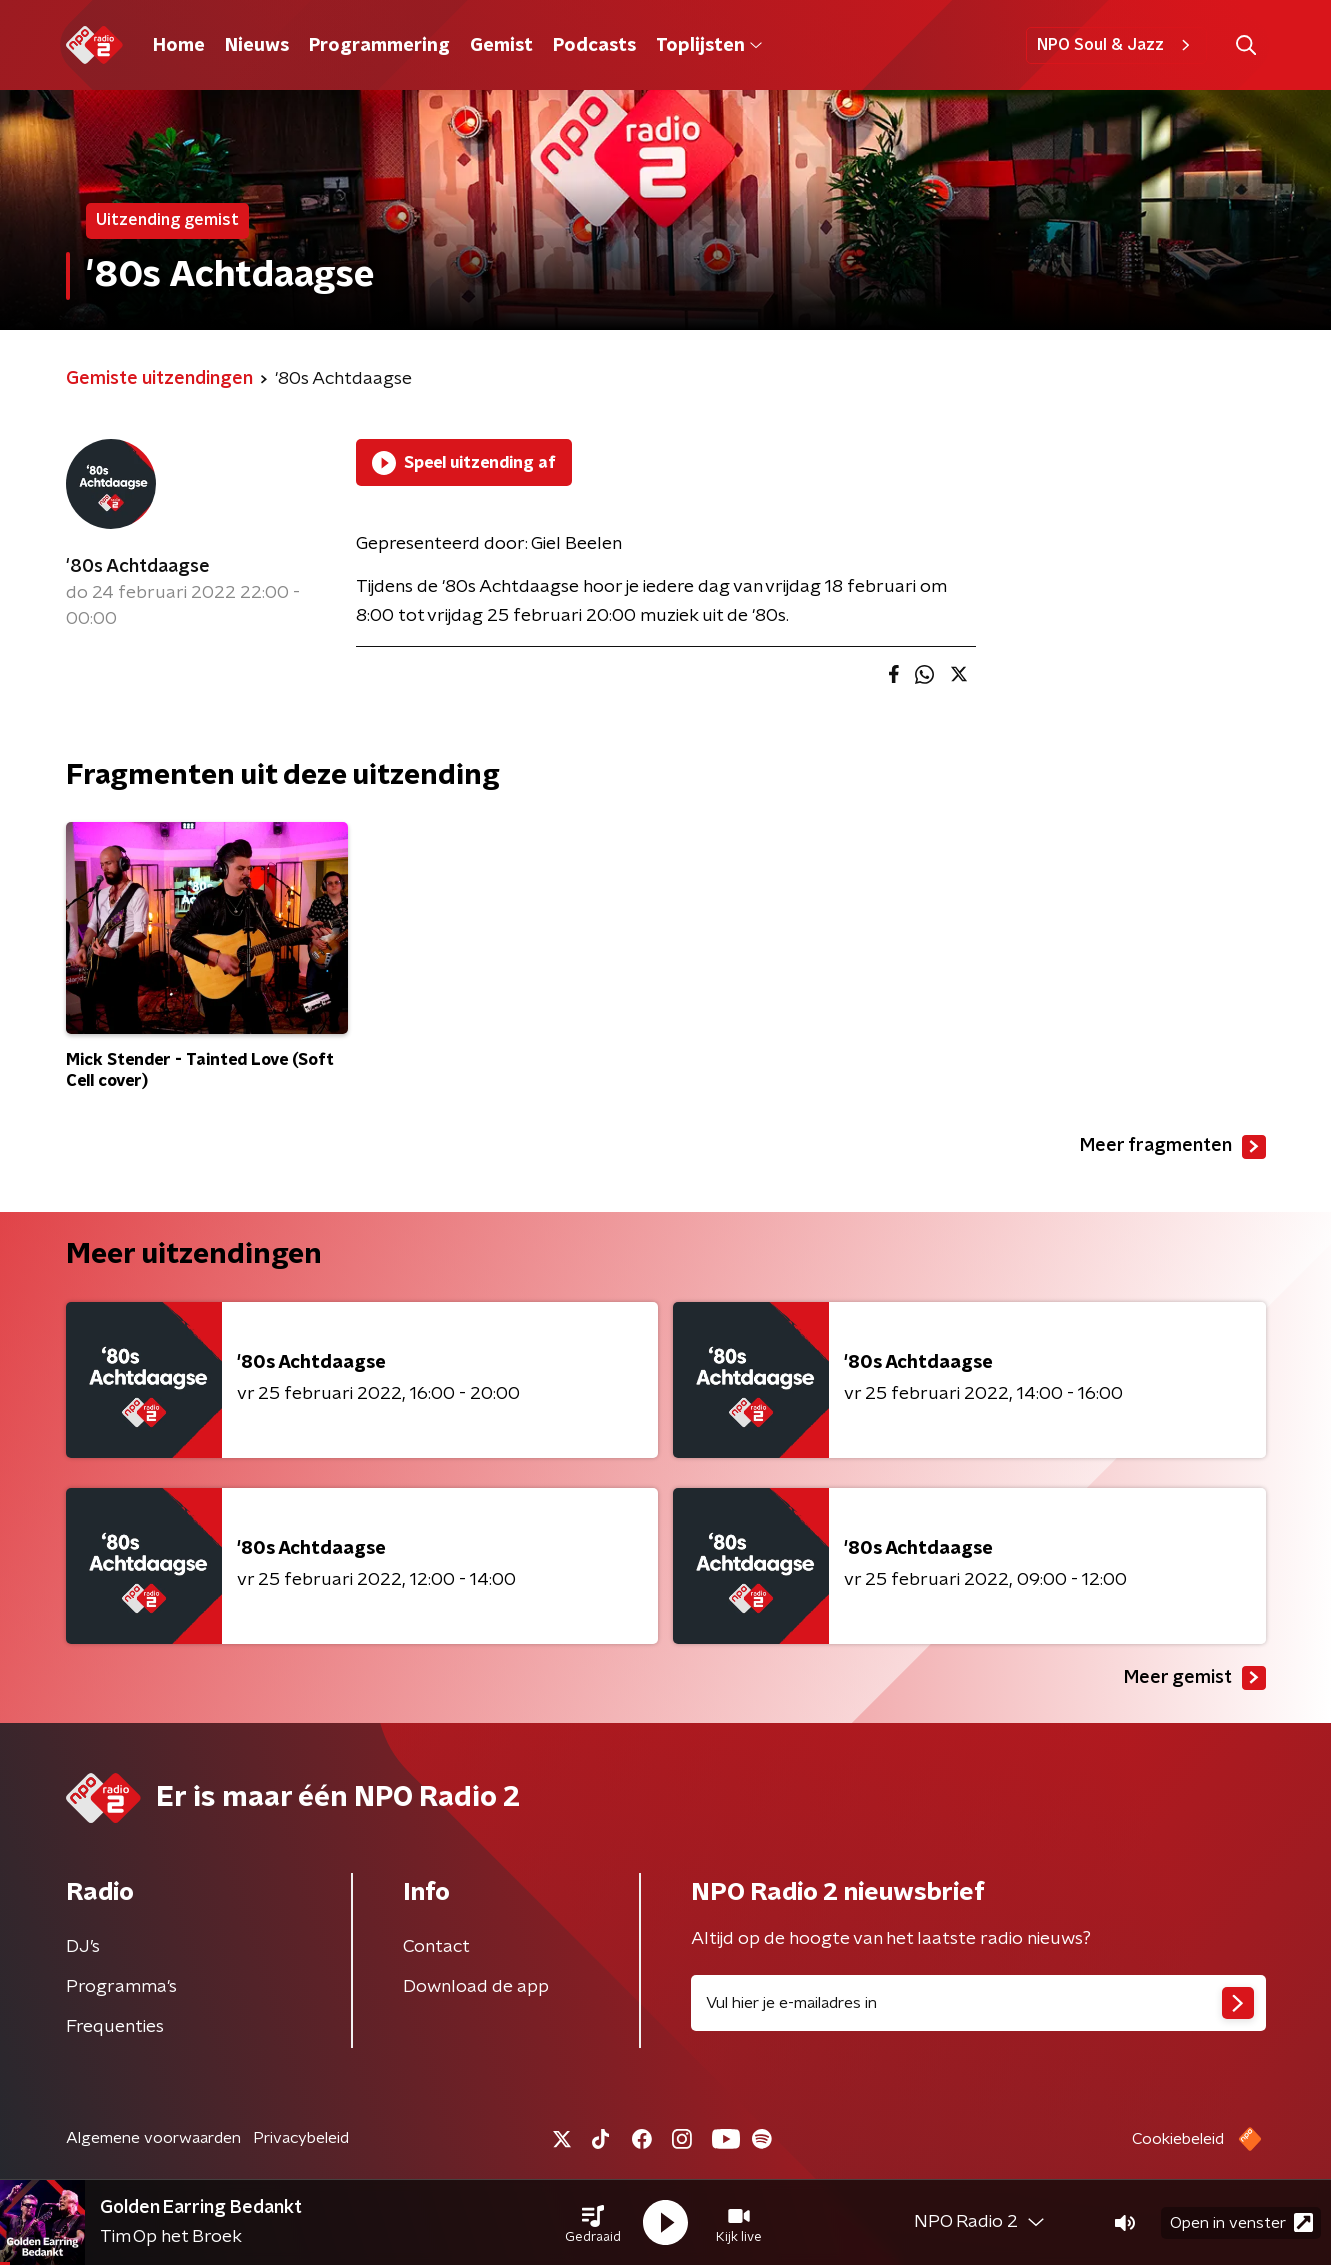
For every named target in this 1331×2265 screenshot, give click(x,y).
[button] (593, 2223)
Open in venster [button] (1241, 2222)
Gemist (501, 46)
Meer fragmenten (1173, 1147)
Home (179, 46)
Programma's (121, 1987)
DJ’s (83, 1947)
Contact (436, 1947)
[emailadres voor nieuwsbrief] (978, 2003)
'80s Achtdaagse (138, 567)
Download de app (476, 1987)
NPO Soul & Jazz (1116, 45)
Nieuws (257, 46)
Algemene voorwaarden (153, 2138)
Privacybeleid (301, 2138)
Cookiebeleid (1178, 2139)
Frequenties (115, 2027)
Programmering (379, 46)
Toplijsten (709, 46)
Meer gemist (1195, 1678)
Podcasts (594, 46)
